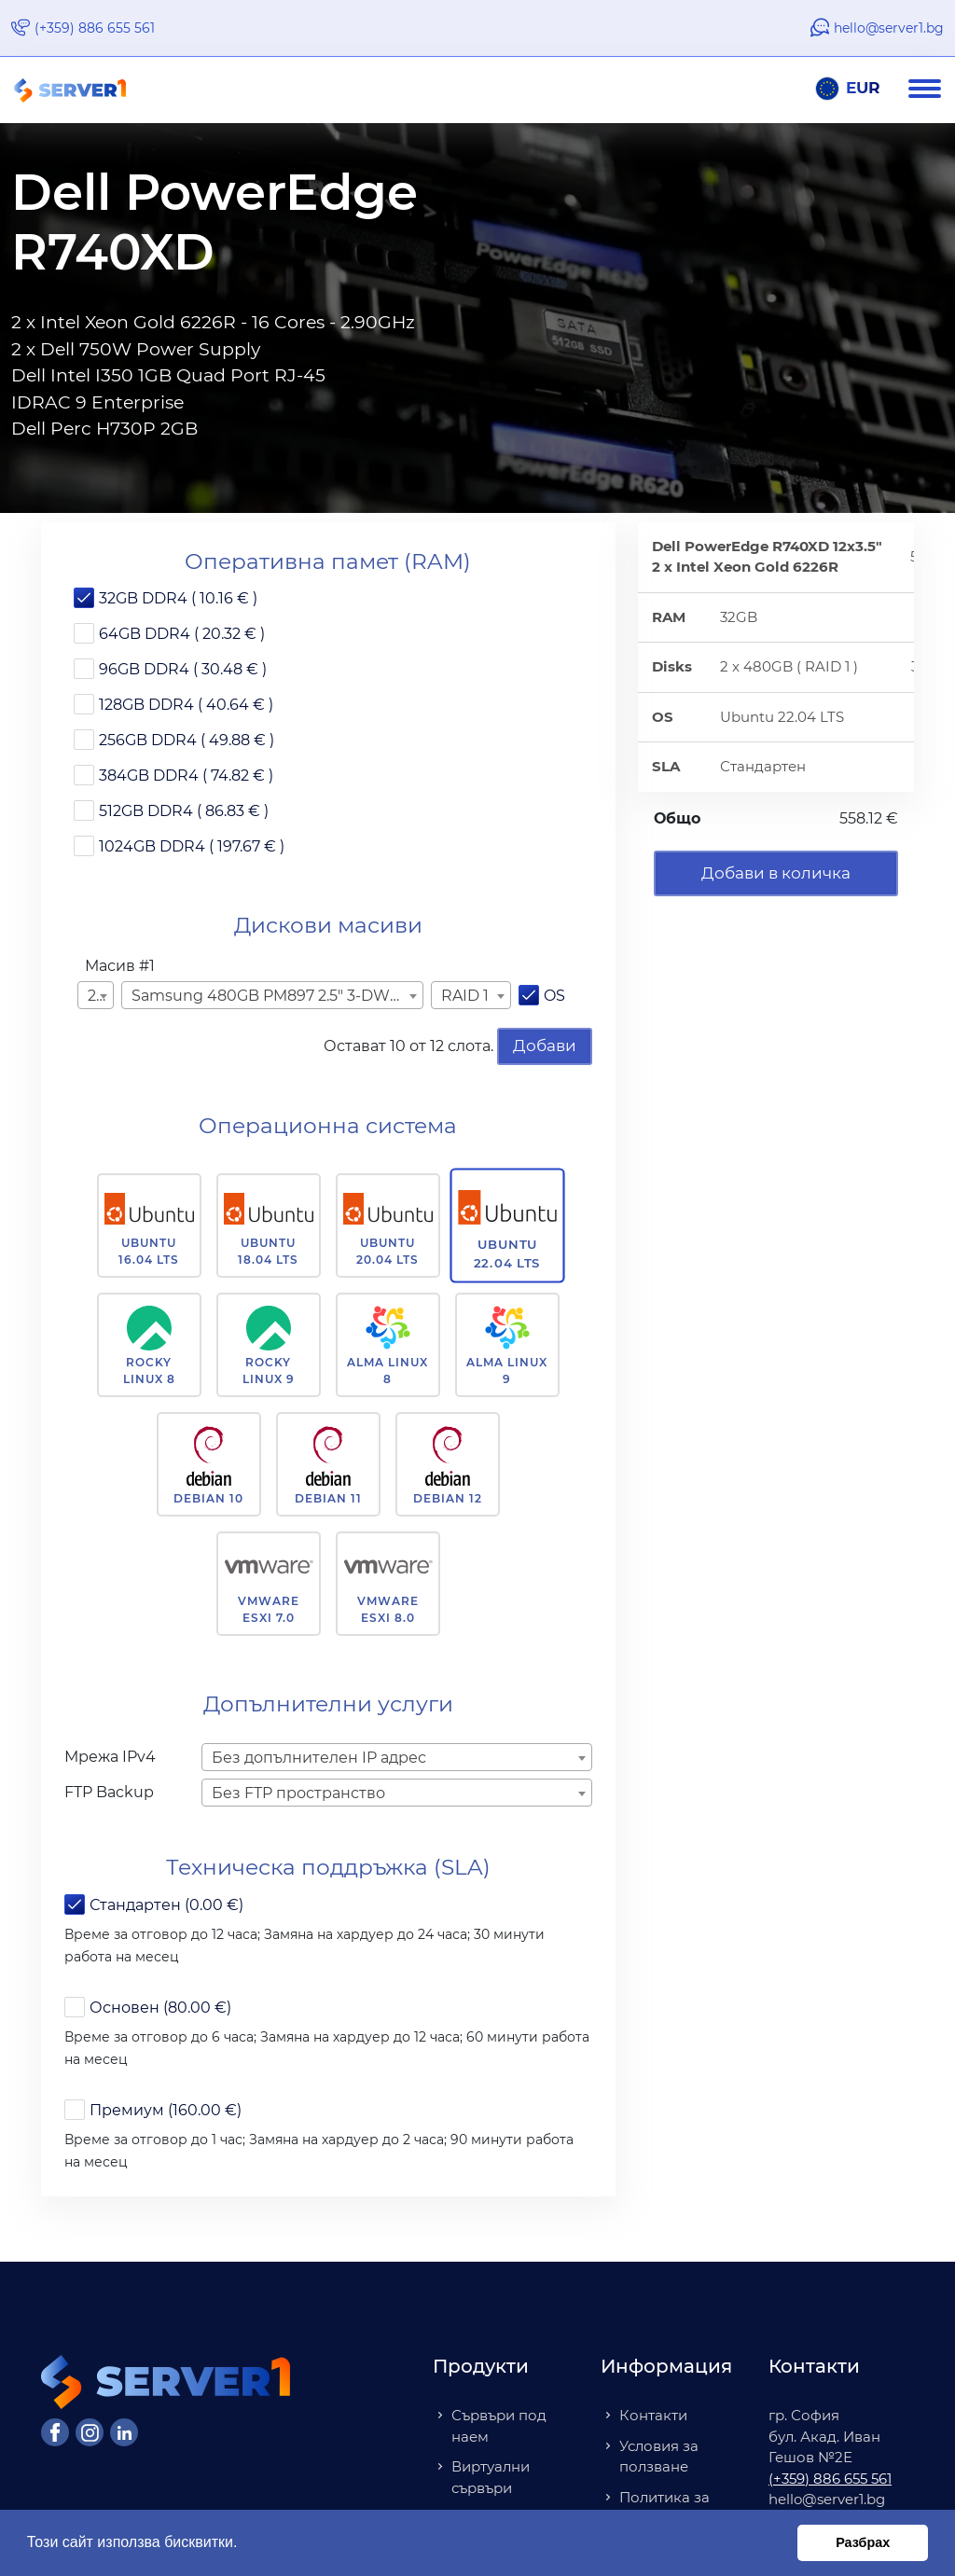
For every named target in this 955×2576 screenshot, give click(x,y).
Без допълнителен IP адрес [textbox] (319, 1757)
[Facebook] (55, 2432)
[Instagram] (90, 2432)
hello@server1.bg (889, 28)
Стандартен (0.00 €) (166, 1905)
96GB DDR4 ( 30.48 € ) (183, 669)
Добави (544, 1045)
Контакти (653, 2415)
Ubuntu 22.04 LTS (508, 1253)
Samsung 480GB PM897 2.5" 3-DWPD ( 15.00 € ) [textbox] (275, 995)
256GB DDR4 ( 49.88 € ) (186, 740)
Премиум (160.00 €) (166, 2110)
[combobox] (95, 995)
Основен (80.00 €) (160, 2007)
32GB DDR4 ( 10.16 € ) (178, 598)
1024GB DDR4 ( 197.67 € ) (191, 846)
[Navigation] (931, 90)
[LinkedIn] (124, 2432)
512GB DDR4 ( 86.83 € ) (184, 811)
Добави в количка (776, 873)
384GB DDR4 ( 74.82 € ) (186, 775)
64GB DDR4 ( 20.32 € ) (182, 634)
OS (554, 995)
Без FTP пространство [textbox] (298, 1793)
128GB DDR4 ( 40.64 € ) (186, 704)
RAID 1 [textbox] (465, 995)
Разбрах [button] (863, 2542)
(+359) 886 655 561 (95, 28)
